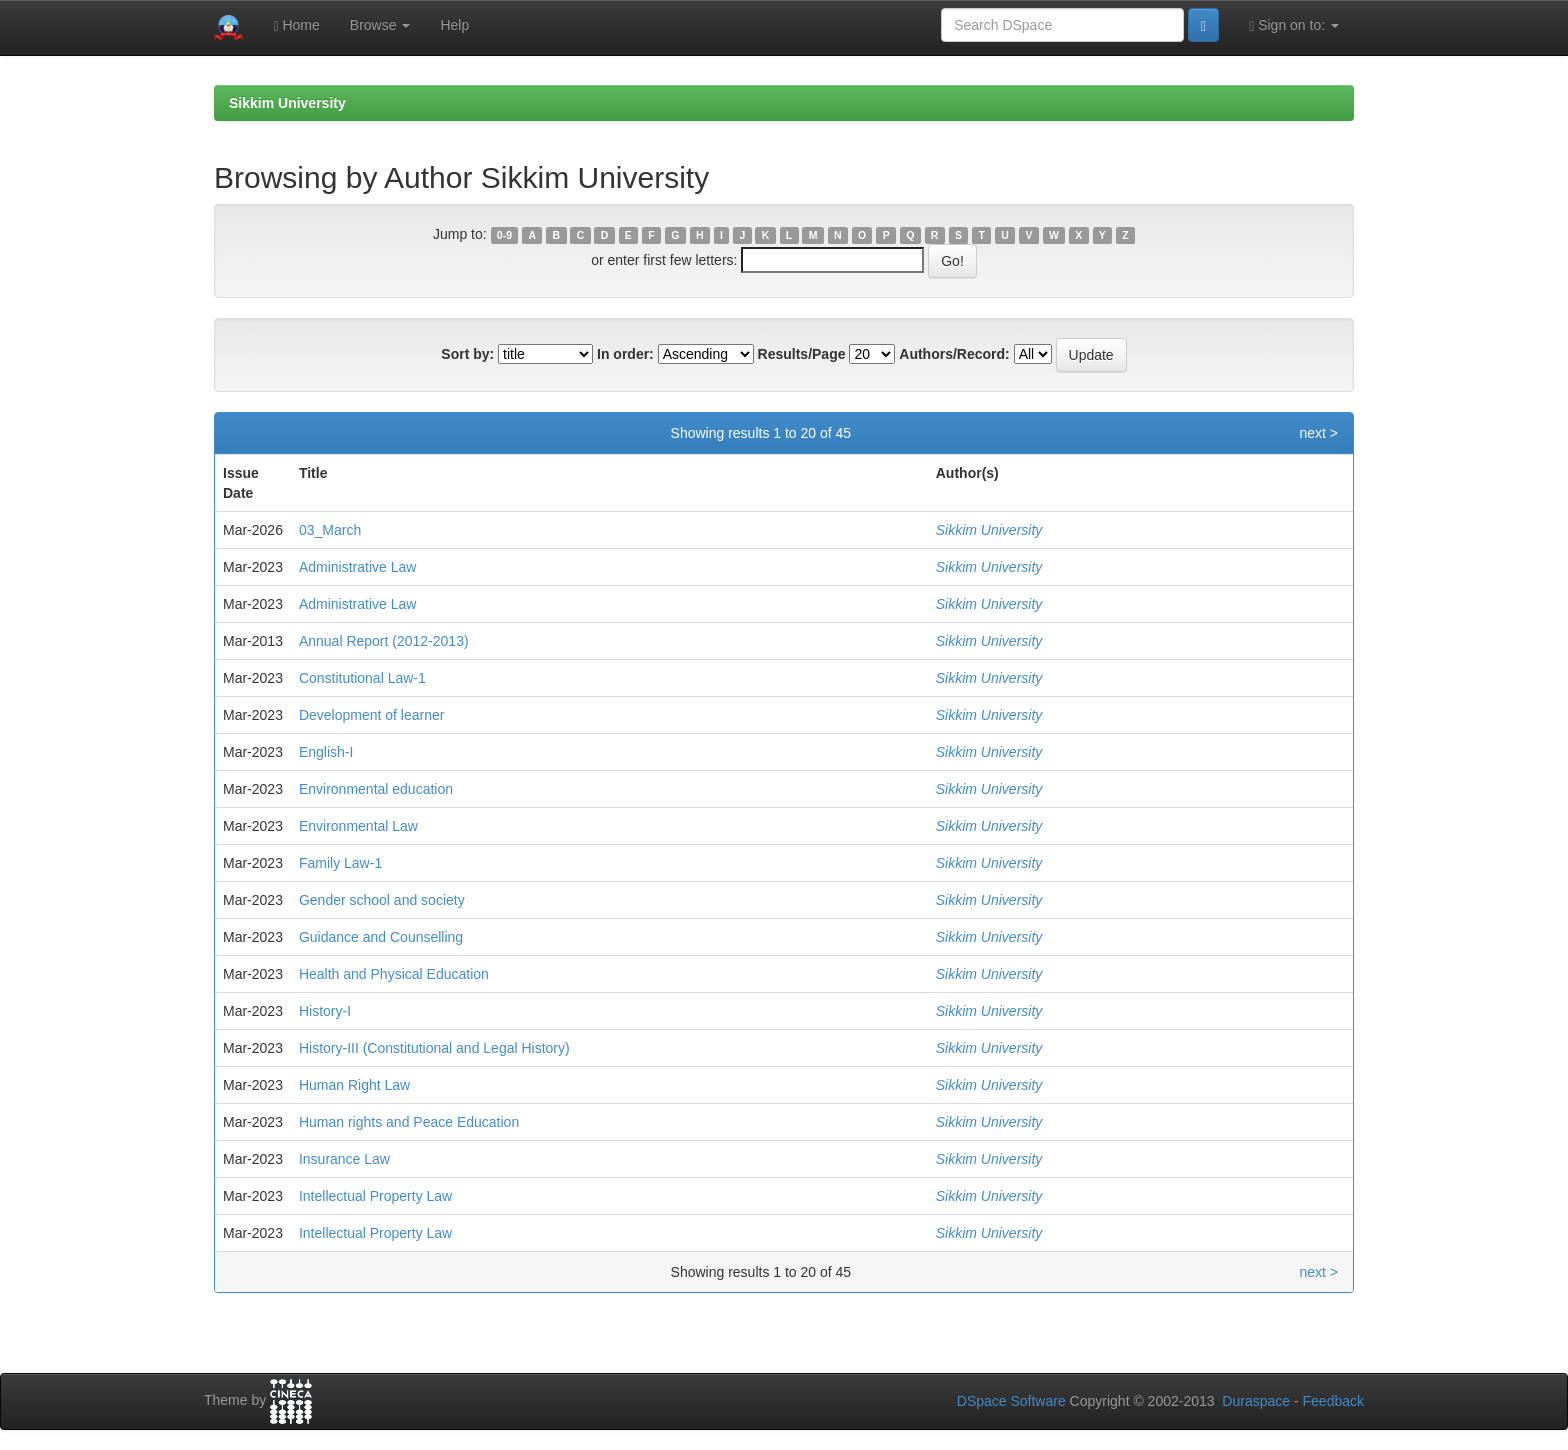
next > (1318, 433)
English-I (326, 752)
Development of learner (372, 715)
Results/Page (802, 354)
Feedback (1333, 1401)
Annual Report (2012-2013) (384, 641)
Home (296, 25)
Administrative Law (358, 567)
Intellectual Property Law (375, 1196)
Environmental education (376, 789)
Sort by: (467, 354)
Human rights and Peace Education (409, 1122)
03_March (330, 530)
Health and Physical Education (394, 974)
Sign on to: (1294, 25)
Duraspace (1256, 1401)
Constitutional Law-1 (362, 678)
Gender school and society (382, 900)
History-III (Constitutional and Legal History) (434, 1048)
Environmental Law (358, 826)
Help (454, 25)
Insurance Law (344, 1159)
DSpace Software (1011, 1401)
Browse (380, 25)
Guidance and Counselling (381, 937)
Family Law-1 (340, 863)
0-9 (504, 235)
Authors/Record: (954, 354)
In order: (625, 354)
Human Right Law (354, 1085)
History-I (325, 1011)
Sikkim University (287, 103)
